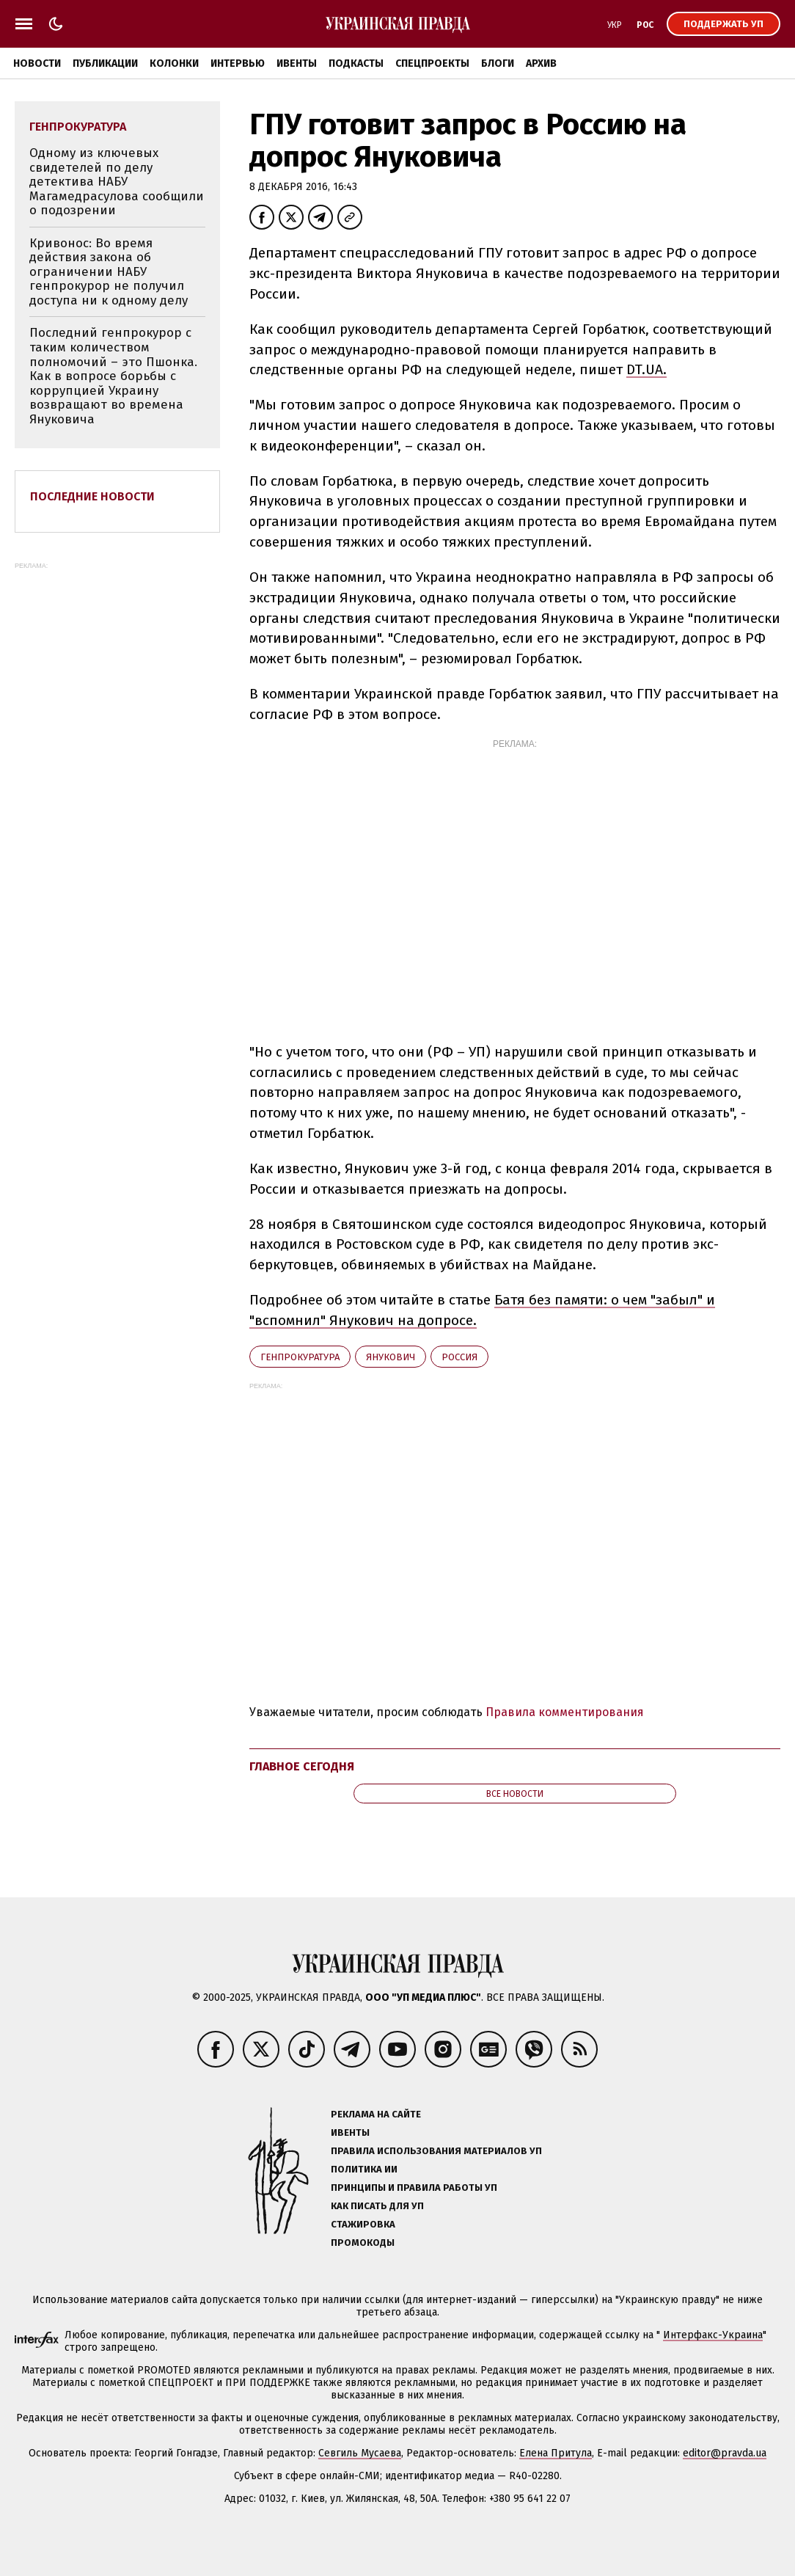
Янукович (390, 1356)
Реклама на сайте (376, 2114)
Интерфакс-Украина (713, 2335)
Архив (541, 63)
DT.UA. (646, 369)
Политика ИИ (364, 2169)
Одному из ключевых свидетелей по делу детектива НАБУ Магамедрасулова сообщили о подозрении (116, 181)
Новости (37, 63)
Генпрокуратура (300, 1356)
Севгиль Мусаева (359, 2453)
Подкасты (356, 63)
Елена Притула (555, 2453)
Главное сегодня (301, 1766)
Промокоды (363, 2242)
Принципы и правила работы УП (414, 2187)
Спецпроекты (432, 63)
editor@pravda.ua (724, 2453)
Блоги (497, 63)
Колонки (174, 63)
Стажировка (363, 2224)
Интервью (237, 63)
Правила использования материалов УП (436, 2150)
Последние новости (92, 496)
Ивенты (296, 63)
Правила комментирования (565, 1712)
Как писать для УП (377, 2205)
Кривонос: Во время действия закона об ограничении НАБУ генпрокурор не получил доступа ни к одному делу (108, 272)
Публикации (105, 63)
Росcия (459, 1356)
